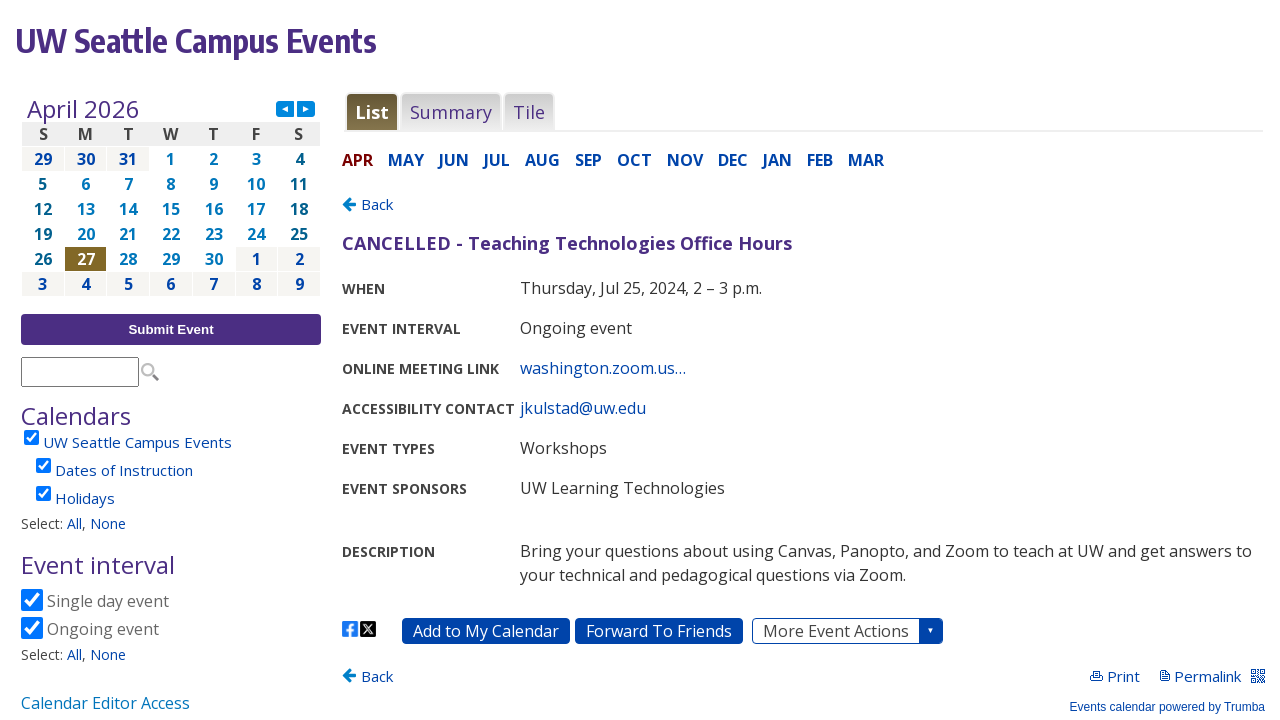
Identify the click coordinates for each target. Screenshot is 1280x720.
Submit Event (170, 329)
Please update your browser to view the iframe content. (171, 196)
